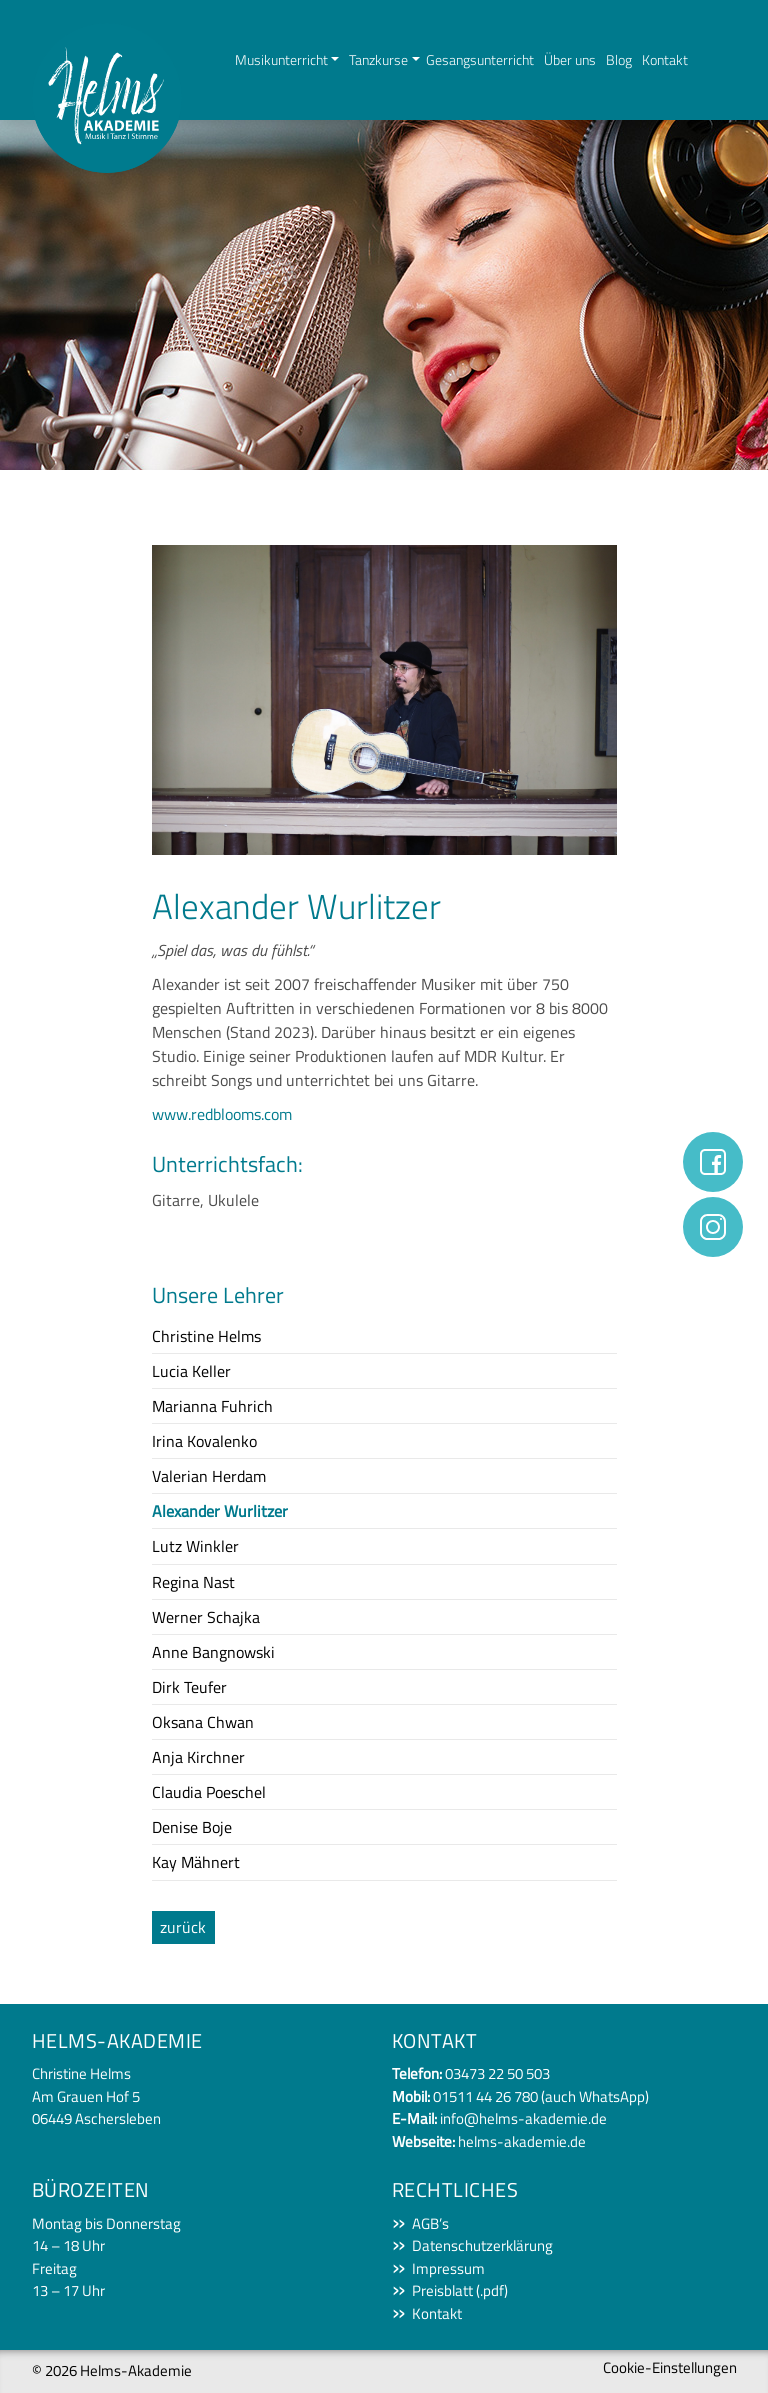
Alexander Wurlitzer (220, 1511)
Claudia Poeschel (209, 1792)
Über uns (570, 60)
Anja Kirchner (198, 1757)
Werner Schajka (206, 1617)
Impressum (448, 2269)
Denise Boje (192, 1827)
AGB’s (430, 2224)
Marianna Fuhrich (212, 1406)
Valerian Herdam (209, 1476)
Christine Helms (206, 1336)
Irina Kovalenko (204, 1441)
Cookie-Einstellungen (670, 2367)
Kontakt (665, 60)
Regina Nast (193, 1582)
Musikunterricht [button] (281, 60)
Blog (619, 60)
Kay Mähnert (196, 1862)
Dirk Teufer (189, 1687)
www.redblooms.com (222, 1114)
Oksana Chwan (203, 1722)
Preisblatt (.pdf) (460, 2291)
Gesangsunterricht (480, 60)
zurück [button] (183, 1927)
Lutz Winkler (195, 1546)
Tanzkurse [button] (378, 60)
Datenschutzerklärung (482, 2246)
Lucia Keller (191, 1371)
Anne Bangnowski (213, 1652)
